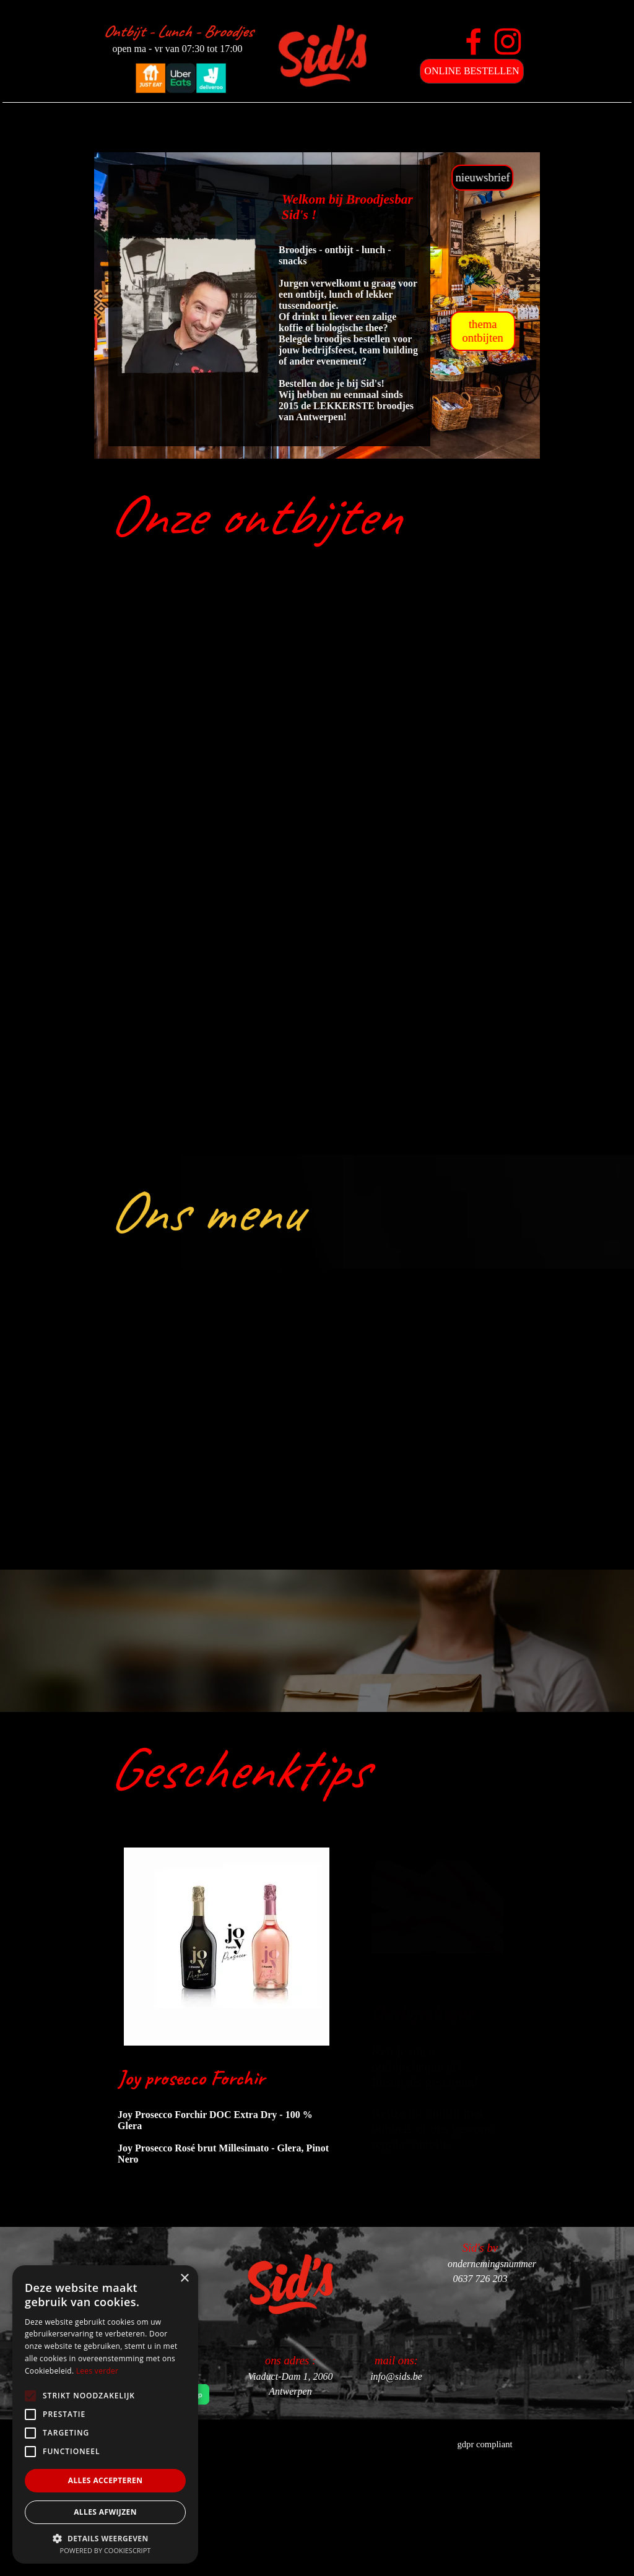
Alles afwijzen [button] (105, 2512)
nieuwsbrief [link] (551, 177)
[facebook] (473, 41)
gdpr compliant (484, 2444)
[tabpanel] (310, 515)
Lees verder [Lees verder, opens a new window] (97, 2371)
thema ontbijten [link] (551, 331)
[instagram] (507, 41)
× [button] (184, 2278)
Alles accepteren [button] (105, 2480)
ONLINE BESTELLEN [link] (471, 71)
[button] (105, 2537)
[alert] (105, 2414)
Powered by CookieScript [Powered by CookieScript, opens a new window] (105, 2550)
